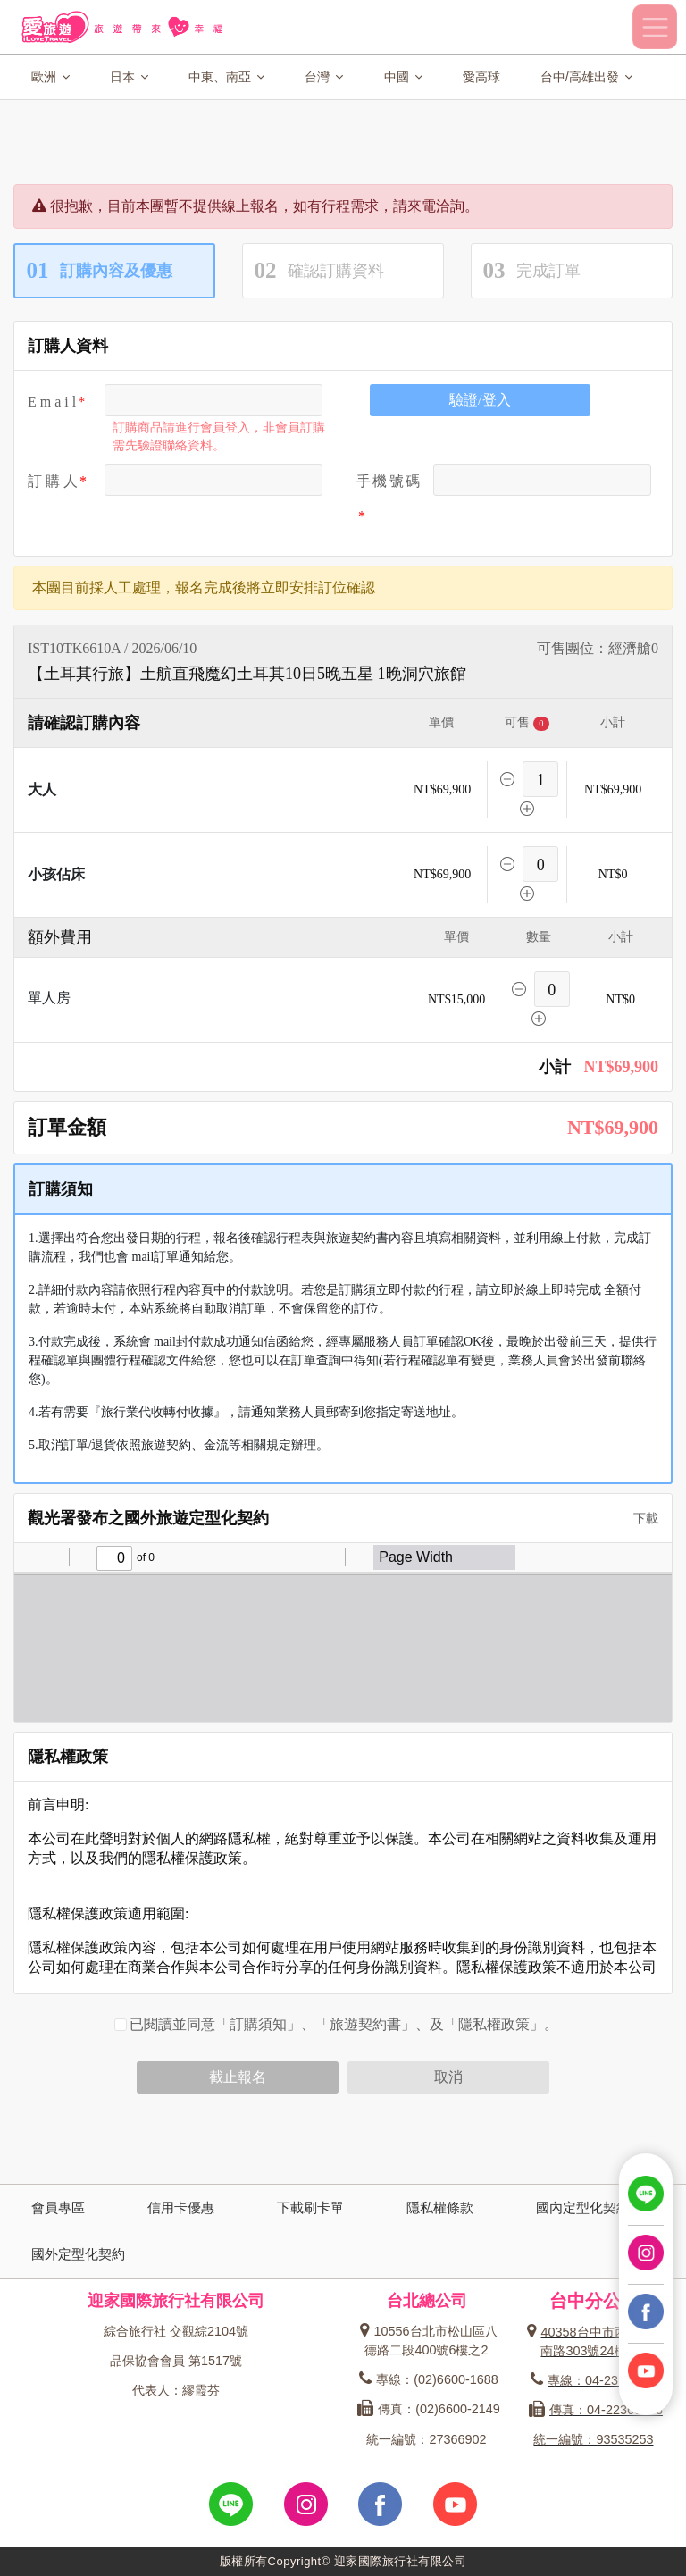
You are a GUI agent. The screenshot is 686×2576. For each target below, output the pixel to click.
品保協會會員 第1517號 (176, 2361)
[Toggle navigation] (654, 26)
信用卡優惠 (180, 2207)
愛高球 (481, 77)
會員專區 (58, 2207)
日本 (129, 77)
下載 (639, 1518)
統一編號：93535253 (593, 2439)
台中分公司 (594, 2301)
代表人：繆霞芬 (176, 2390)
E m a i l (52, 401)
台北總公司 (427, 2300)
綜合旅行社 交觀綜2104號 (176, 2331)
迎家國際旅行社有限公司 (176, 2300)
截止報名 (237, 2077)
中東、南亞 (226, 77)
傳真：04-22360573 (596, 2410)
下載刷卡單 (310, 2207)
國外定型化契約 (78, 2253)
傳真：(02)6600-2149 (428, 2409)
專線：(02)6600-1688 (428, 2379)
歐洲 (50, 77)
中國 (403, 77)
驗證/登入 (479, 399)
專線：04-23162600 (596, 2380)
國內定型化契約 (583, 2207)
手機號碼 (388, 481)
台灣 (324, 77)
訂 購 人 (53, 481)
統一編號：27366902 (426, 2439)
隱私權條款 (439, 2207)
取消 (448, 2077)
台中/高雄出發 (586, 77)
